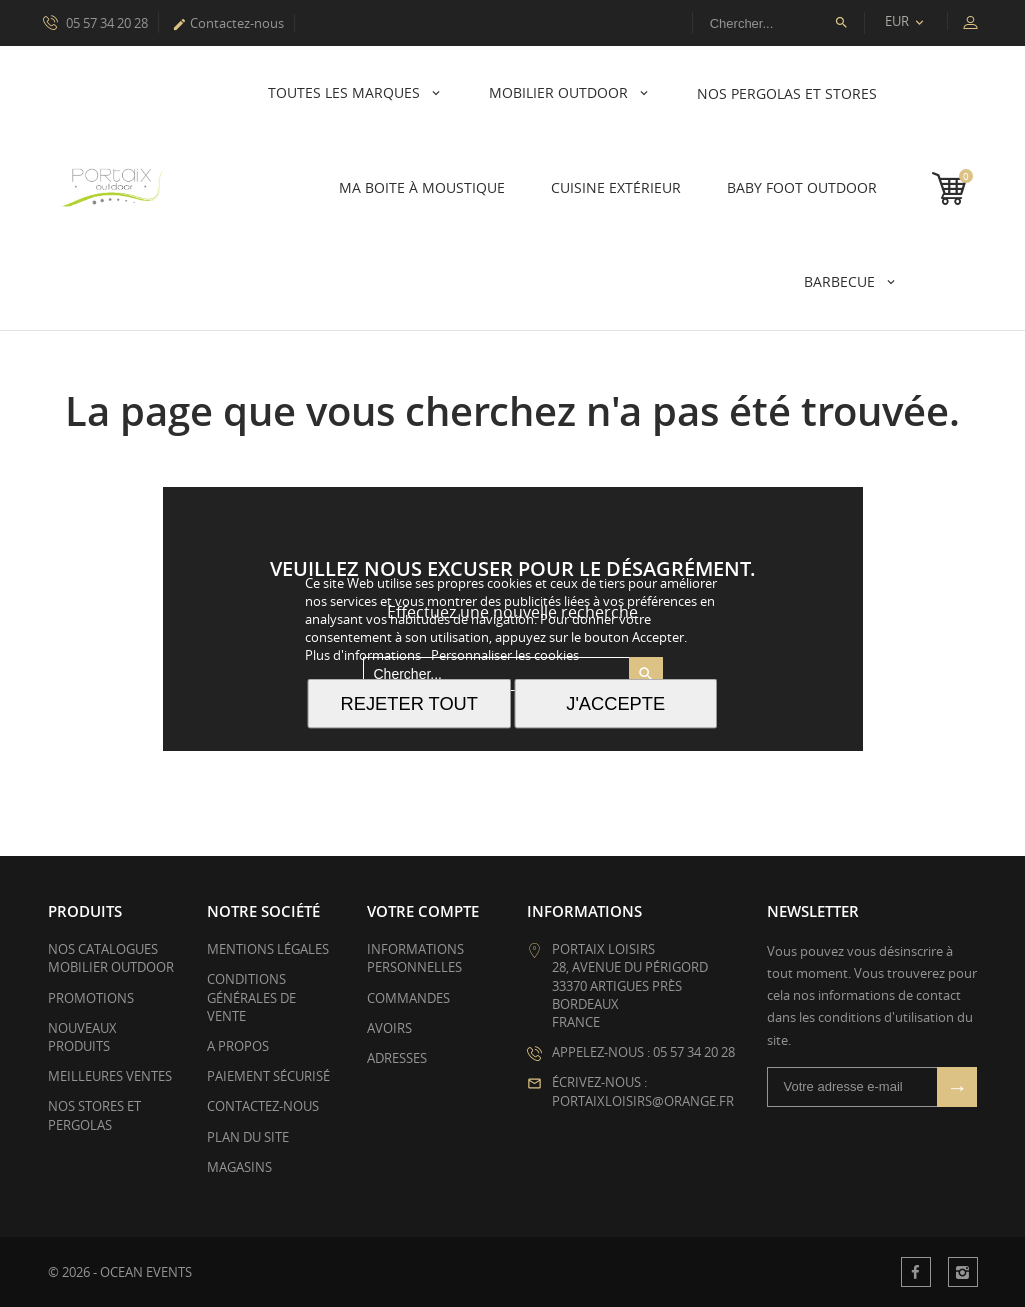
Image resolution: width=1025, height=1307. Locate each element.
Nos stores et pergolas (94, 1115)
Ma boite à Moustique (422, 187)
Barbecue (841, 281)
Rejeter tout (409, 703)
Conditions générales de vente (251, 997)
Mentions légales (268, 949)
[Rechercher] (778, 23)
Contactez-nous (228, 23)
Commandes (408, 998)
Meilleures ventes (110, 1076)
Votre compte (423, 911)
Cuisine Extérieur (616, 187)
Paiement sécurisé (268, 1076)
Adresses (397, 1058)
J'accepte (615, 703)
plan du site (248, 1137)
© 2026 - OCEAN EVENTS (120, 1272)
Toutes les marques (346, 92)
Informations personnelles (415, 958)
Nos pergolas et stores (787, 93)
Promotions (91, 998)
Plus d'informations (364, 655)
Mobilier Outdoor (560, 92)
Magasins (239, 1167)
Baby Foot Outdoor (802, 187)
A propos (238, 1046)
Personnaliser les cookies (505, 655)
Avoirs (389, 1028)
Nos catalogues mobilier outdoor (111, 958)
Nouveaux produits (82, 1037)
